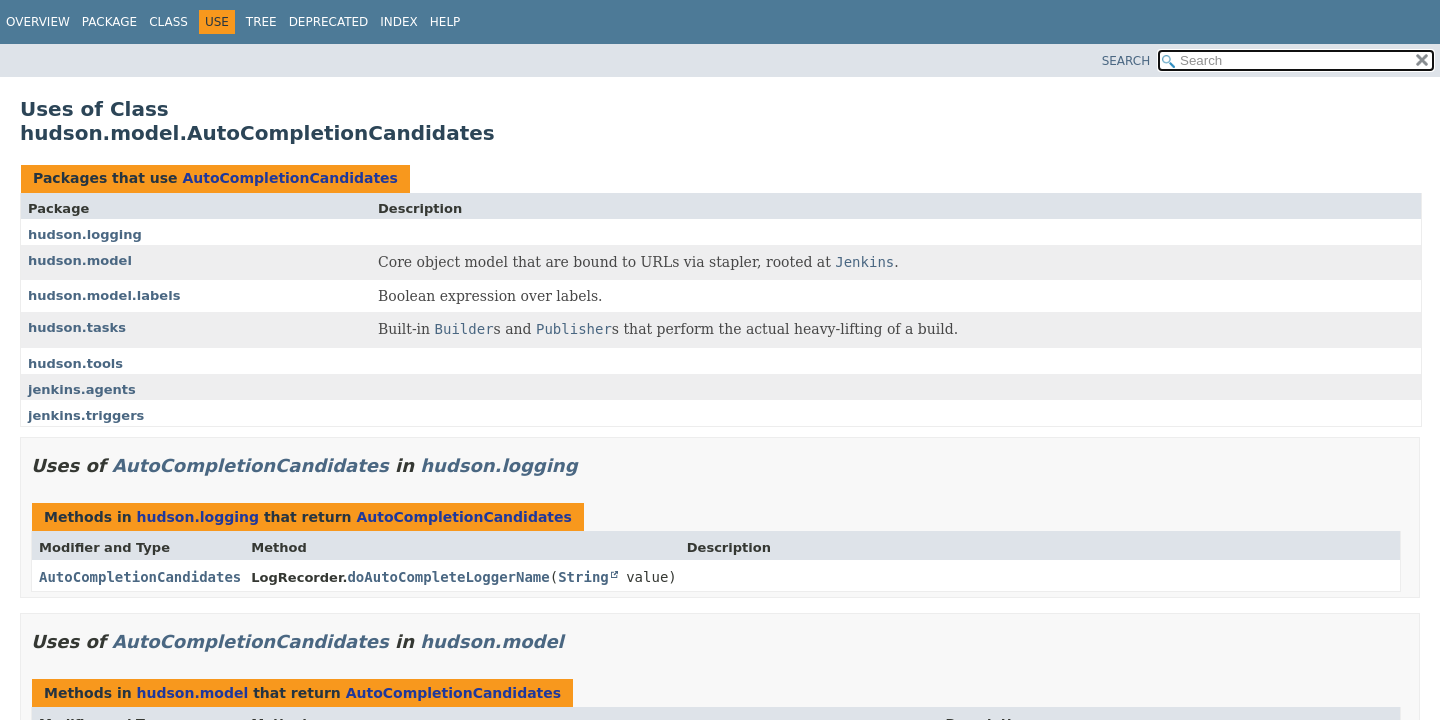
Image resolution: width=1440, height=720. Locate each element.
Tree (261, 22)
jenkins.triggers (86, 415)
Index (399, 22)
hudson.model (80, 260)
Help (445, 22)
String (583, 577)
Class (168, 22)
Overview (38, 22)
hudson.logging (85, 234)
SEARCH (1126, 61)
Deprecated (329, 22)
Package (109, 22)
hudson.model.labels (104, 295)
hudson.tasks (77, 327)
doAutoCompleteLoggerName (448, 577)
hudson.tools (75, 363)
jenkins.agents (82, 389)
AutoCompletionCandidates (289, 178)
